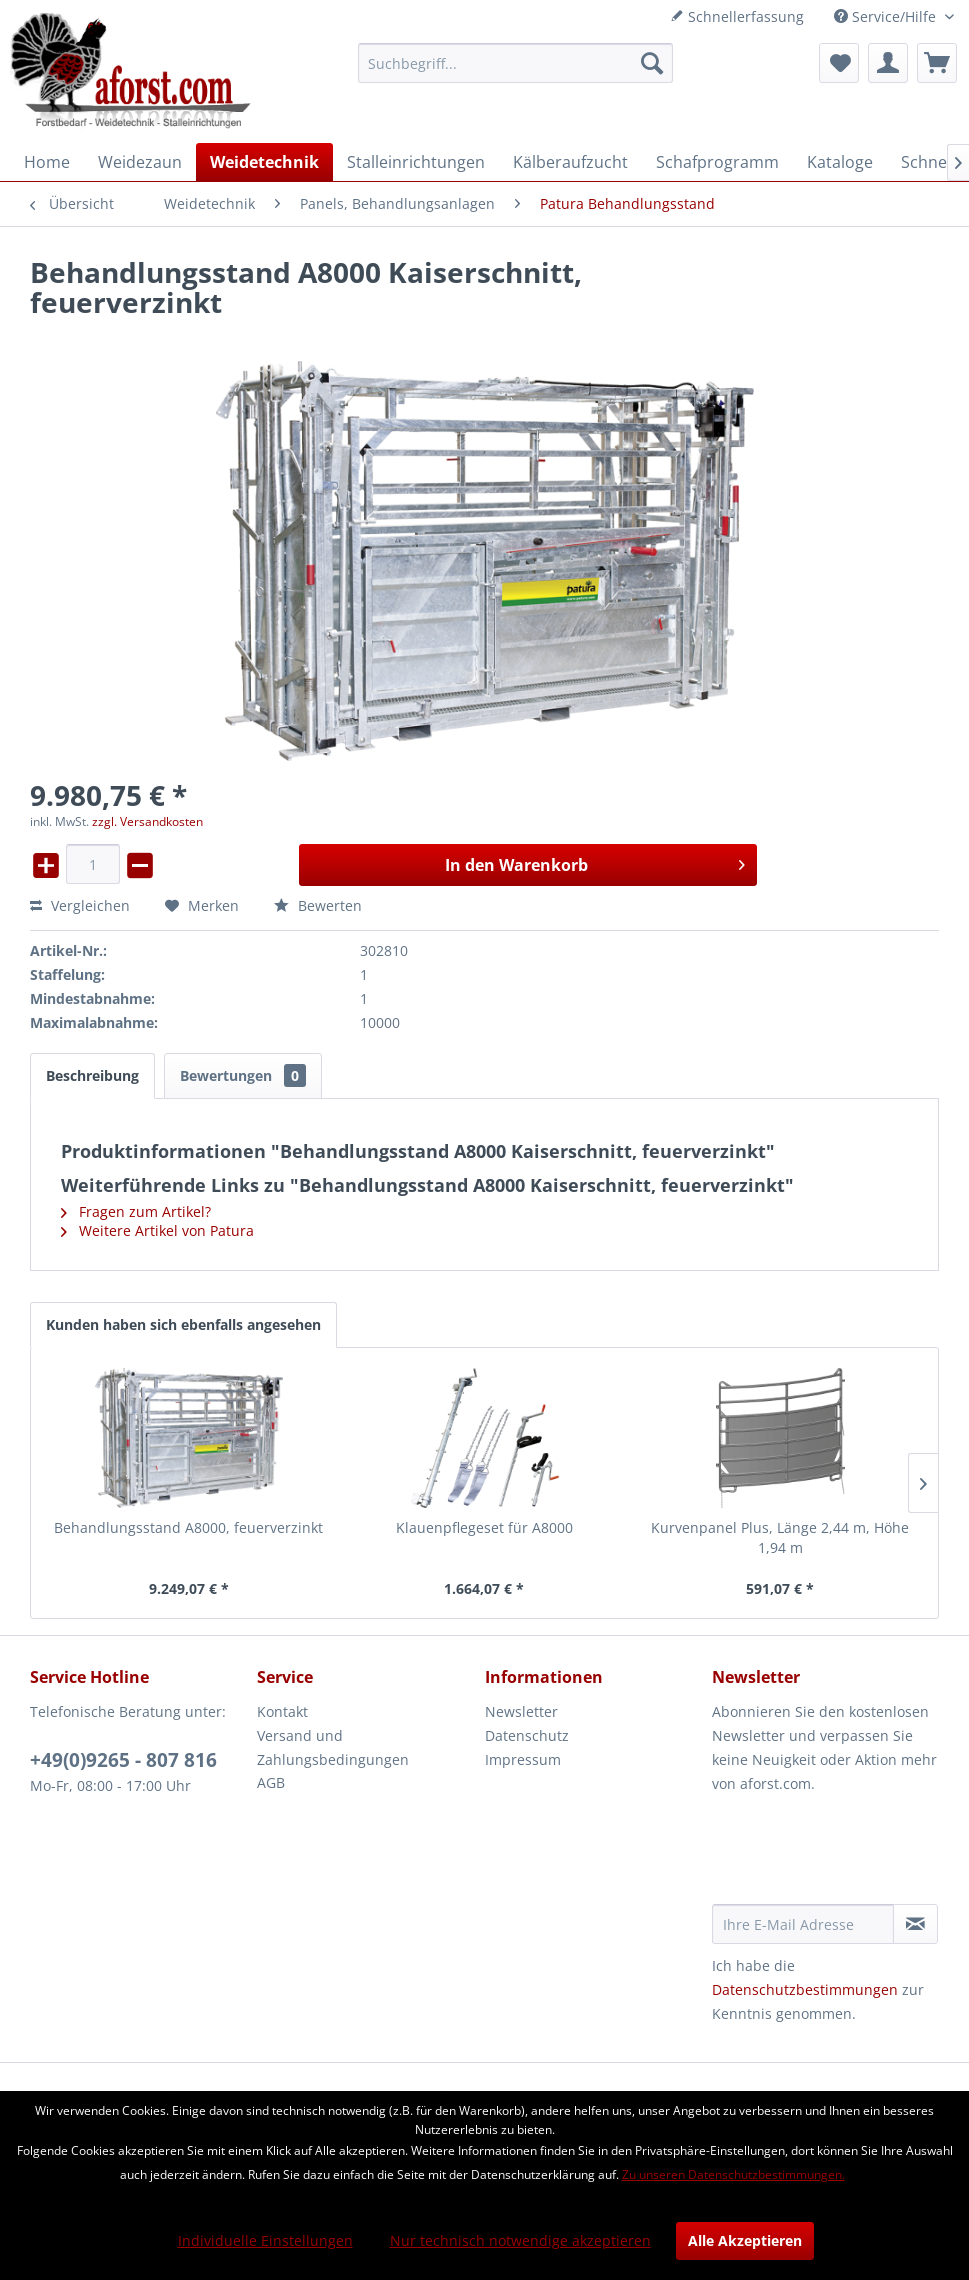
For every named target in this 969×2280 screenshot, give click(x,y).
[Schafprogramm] (717, 162)
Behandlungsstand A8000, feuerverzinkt (188, 1527)
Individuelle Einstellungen (265, 2240)
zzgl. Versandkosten (147, 821)
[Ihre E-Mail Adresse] (803, 1924)
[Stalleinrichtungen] (416, 162)
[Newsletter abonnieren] (915, 1924)
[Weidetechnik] (264, 162)
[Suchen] (652, 63)
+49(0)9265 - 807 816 (123, 1760)
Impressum (523, 1759)
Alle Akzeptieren (745, 2240)
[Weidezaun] (140, 162)
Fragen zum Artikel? (136, 1211)
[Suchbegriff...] (515, 63)
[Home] (47, 162)
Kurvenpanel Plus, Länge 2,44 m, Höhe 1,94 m (780, 1537)
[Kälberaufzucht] (570, 162)
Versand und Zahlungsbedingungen (333, 1747)
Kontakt (282, 1711)
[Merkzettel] (839, 63)
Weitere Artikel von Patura (157, 1230)
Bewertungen (243, 1075)
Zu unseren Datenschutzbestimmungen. (733, 2174)
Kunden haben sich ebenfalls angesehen (183, 1324)
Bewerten (318, 905)
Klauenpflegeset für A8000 (484, 1527)
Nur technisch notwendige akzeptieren (520, 2240)
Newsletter (521, 1711)
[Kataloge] (840, 162)
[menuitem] (515, 63)
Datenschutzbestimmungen (805, 1989)
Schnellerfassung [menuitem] (737, 16)
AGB (271, 1782)
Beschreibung (92, 1075)
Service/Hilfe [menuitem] (887, 16)
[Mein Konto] (888, 63)
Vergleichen (80, 905)
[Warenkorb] (937, 63)
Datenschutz (527, 1735)
